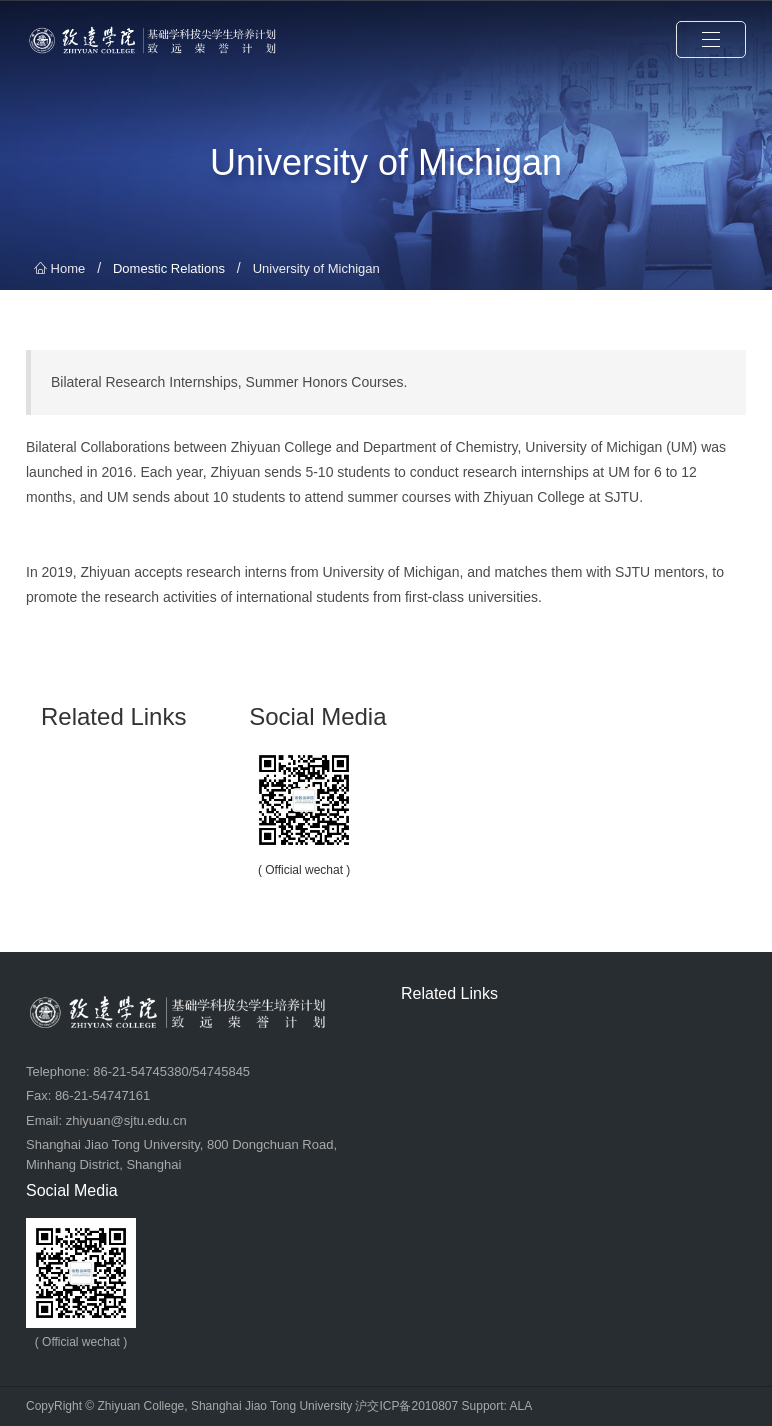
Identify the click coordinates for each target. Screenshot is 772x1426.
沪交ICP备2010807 (406, 1406)
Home (59, 268)
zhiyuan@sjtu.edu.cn (126, 1120)
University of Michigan (316, 268)
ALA (521, 1406)
